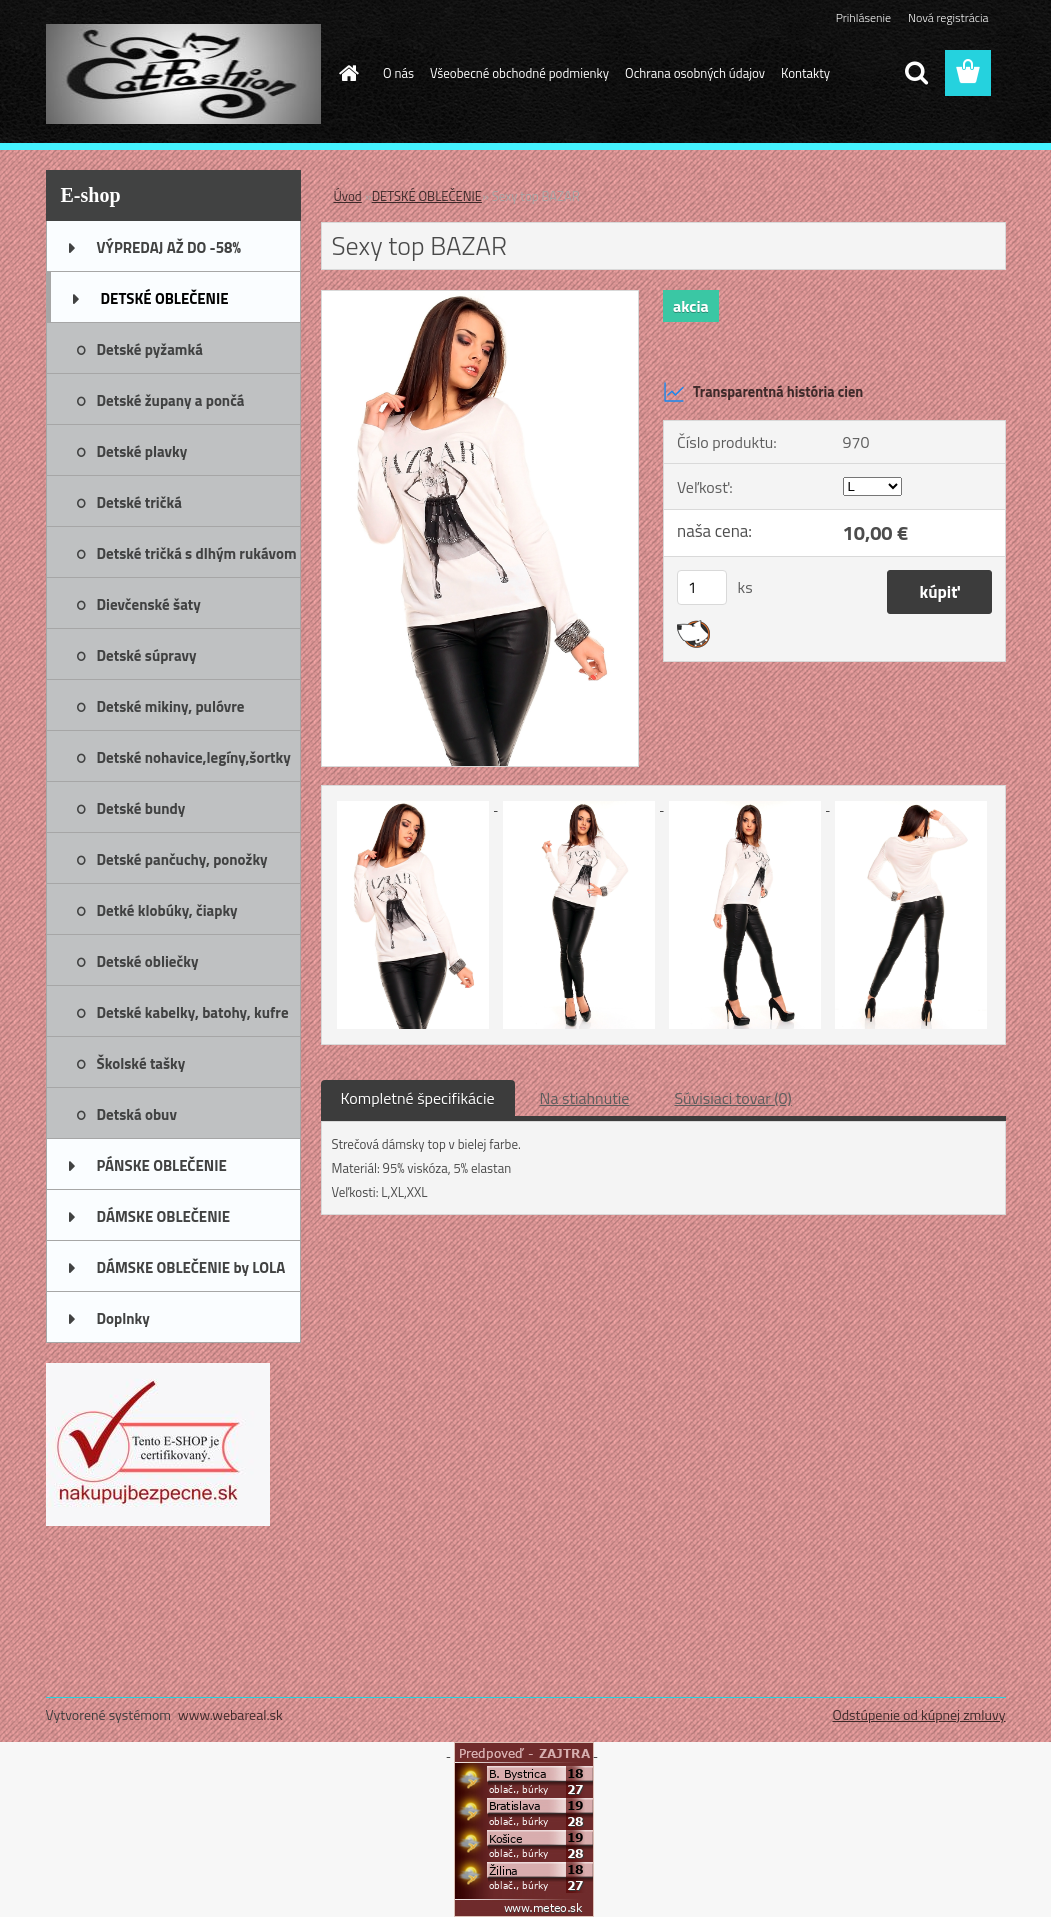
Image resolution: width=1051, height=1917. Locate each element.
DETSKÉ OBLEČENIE (427, 196)
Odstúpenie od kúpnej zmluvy (918, 1714)
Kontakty (805, 73)
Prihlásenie (863, 17)
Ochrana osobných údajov (695, 73)
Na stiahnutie (585, 1098)
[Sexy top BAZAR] (480, 299)
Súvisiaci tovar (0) (732, 1098)
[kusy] (702, 587)
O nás (398, 73)
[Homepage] (345, 73)
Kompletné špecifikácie (418, 1098)
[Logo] (183, 74)
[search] (916, 73)
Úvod (348, 196)
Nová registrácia (948, 17)
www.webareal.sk (230, 1714)
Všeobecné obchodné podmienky (519, 73)
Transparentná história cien (763, 392)
